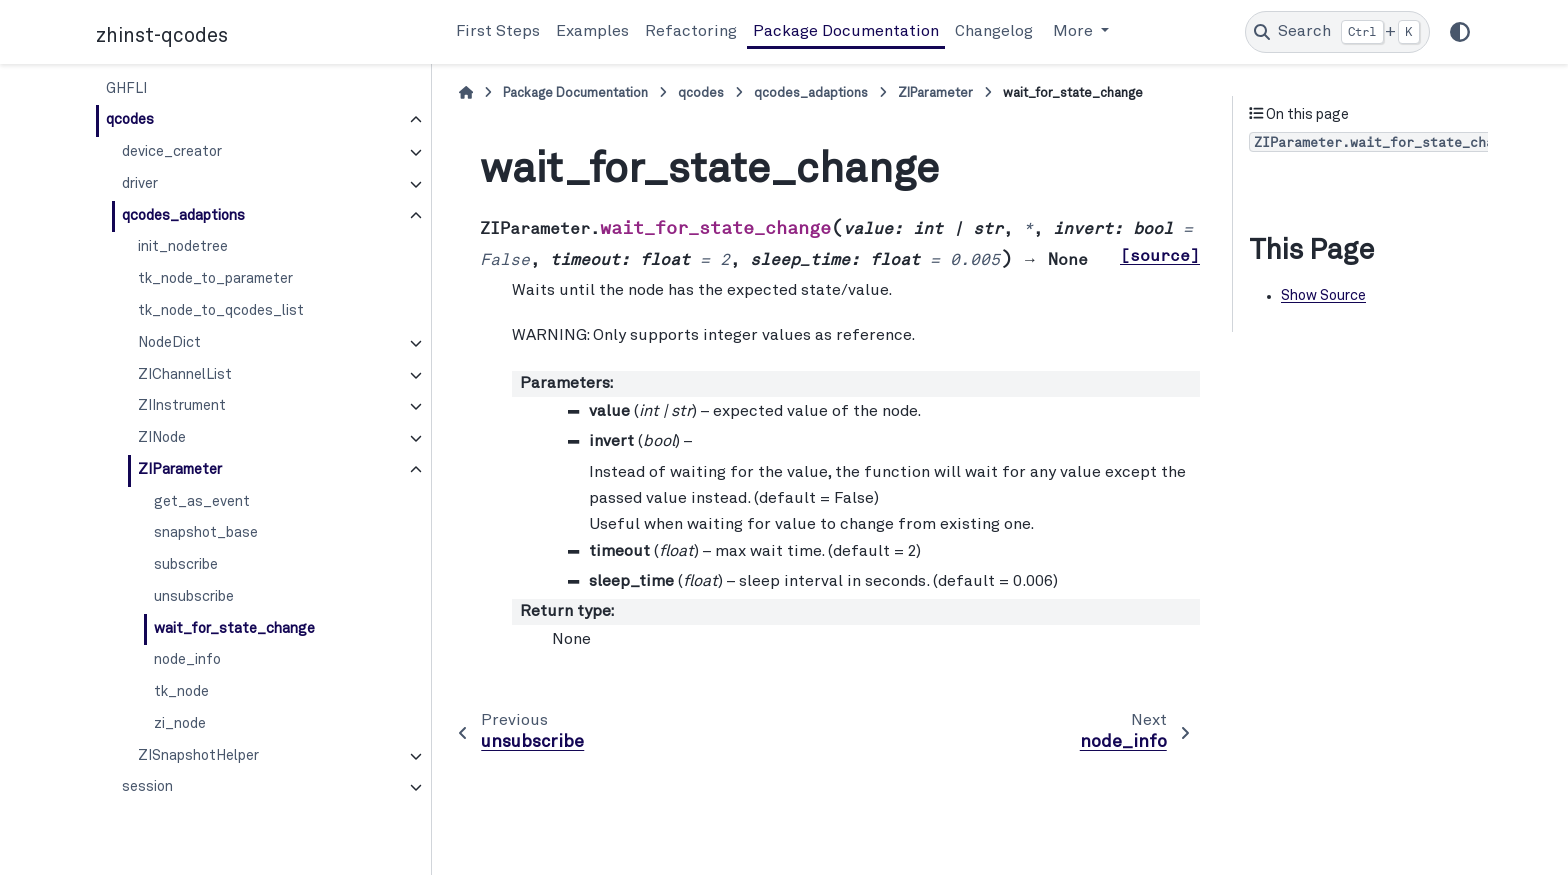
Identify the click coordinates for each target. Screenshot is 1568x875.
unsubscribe (194, 597)
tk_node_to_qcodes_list (221, 311)
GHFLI (126, 89)
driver (140, 184)
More (1075, 32)
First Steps (498, 32)
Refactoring (691, 32)
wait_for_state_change (234, 629)
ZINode (162, 438)
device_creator (172, 152)
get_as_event (202, 502)
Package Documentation (846, 32)
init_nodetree (183, 247)
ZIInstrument (182, 406)
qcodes (130, 120)
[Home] (466, 93)
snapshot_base (206, 533)
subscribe (186, 565)
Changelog (994, 32)
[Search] (1337, 32)
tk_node (181, 692)
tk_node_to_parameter (215, 279)
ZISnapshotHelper (198, 756)
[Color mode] (1460, 32)
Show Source (1323, 296)
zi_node (180, 724)
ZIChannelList (185, 375)
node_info (187, 660)
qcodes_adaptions (183, 216)
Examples (592, 32)
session (147, 787)
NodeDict (169, 343)
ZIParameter (180, 470)
